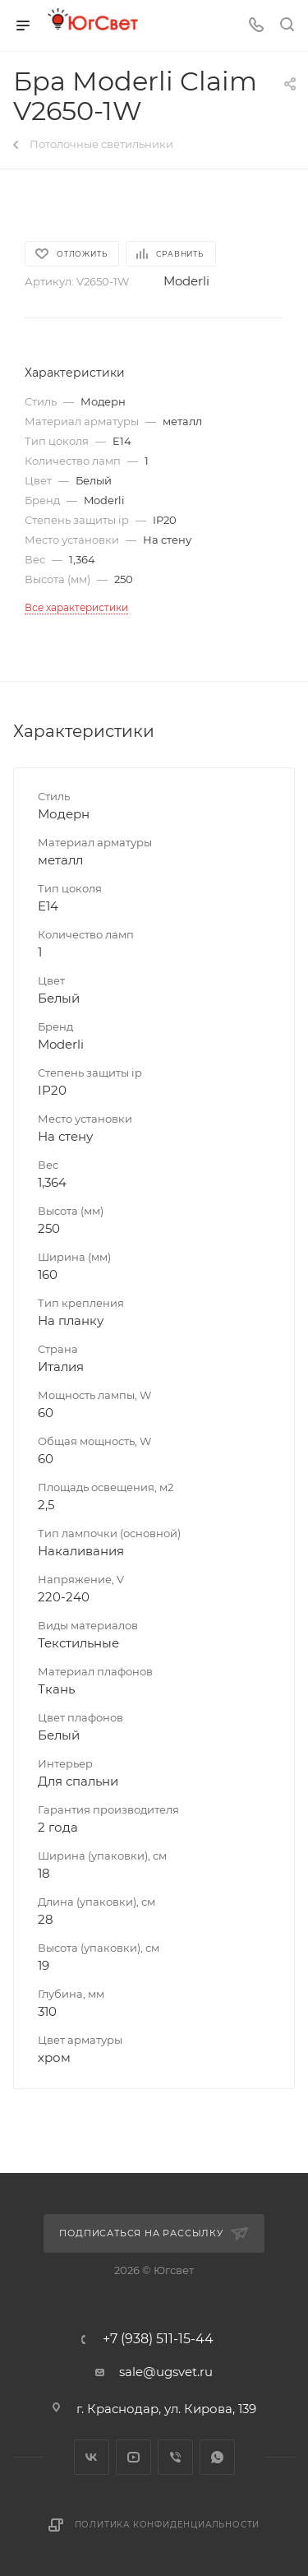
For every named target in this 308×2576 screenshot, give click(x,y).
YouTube (133, 2457)
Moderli (186, 281)
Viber (175, 2457)
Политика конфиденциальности (167, 2524)
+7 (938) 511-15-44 (158, 2339)
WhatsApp (217, 2457)
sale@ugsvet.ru (166, 2371)
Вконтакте (91, 2457)
